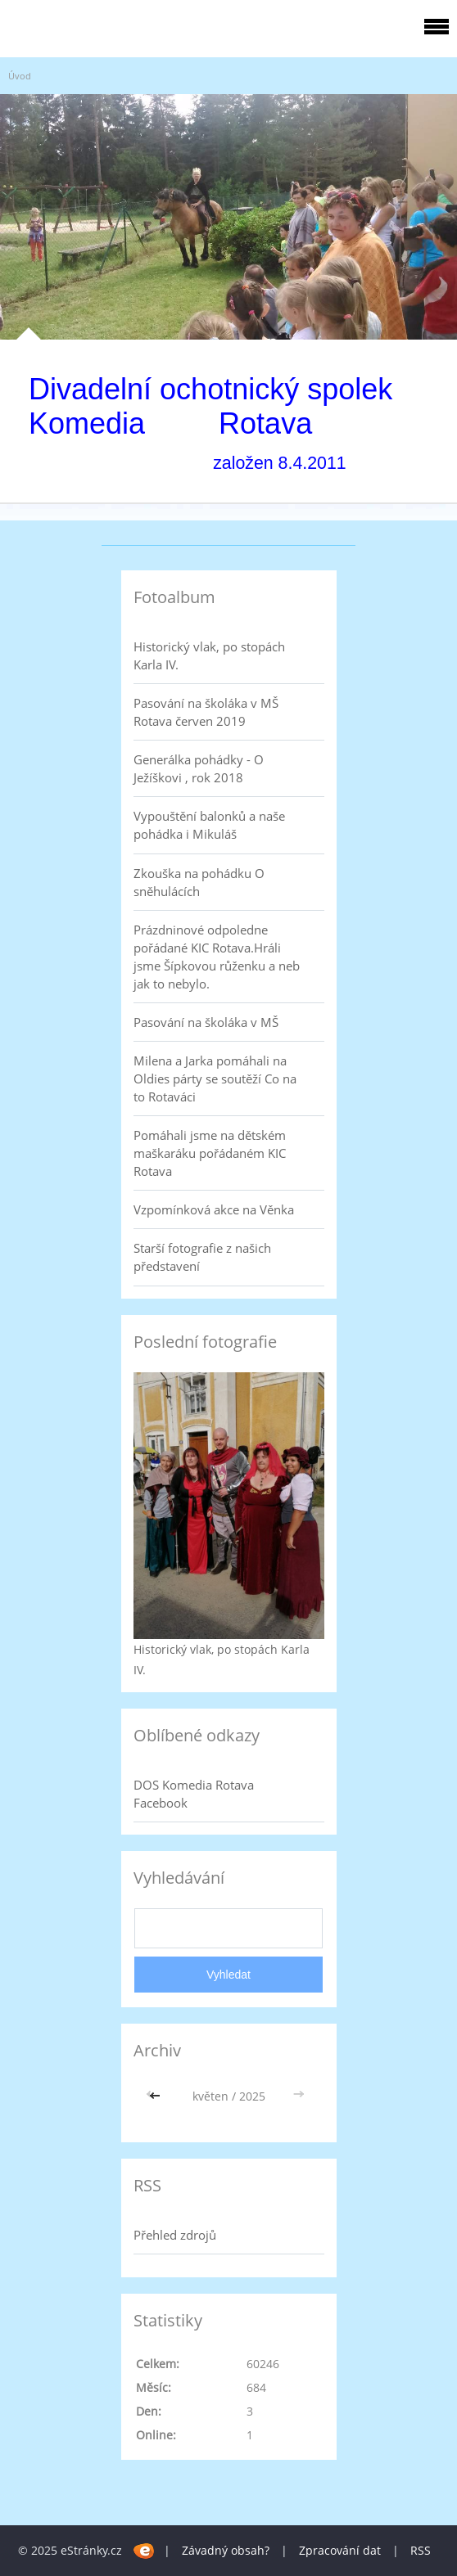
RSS (420, 2550)
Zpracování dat (340, 2550)
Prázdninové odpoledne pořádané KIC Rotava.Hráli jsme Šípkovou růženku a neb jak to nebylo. (216, 956)
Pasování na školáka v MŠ (205, 1022)
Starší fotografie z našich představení (202, 1257)
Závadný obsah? (225, 2550)
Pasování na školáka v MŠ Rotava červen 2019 (205, 712)
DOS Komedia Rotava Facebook (193, 1794)
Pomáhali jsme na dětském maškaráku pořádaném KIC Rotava (209, 1153)
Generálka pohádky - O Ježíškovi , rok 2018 (198, 768)
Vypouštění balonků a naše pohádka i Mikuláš (209, 825)
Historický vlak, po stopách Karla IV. (209, 655)
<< (156, 2096)
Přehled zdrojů (174, 2235)
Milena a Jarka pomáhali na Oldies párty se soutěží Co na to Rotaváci (214, 1078)
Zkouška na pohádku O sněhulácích (199, 882)
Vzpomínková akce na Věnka (213, 1209)
